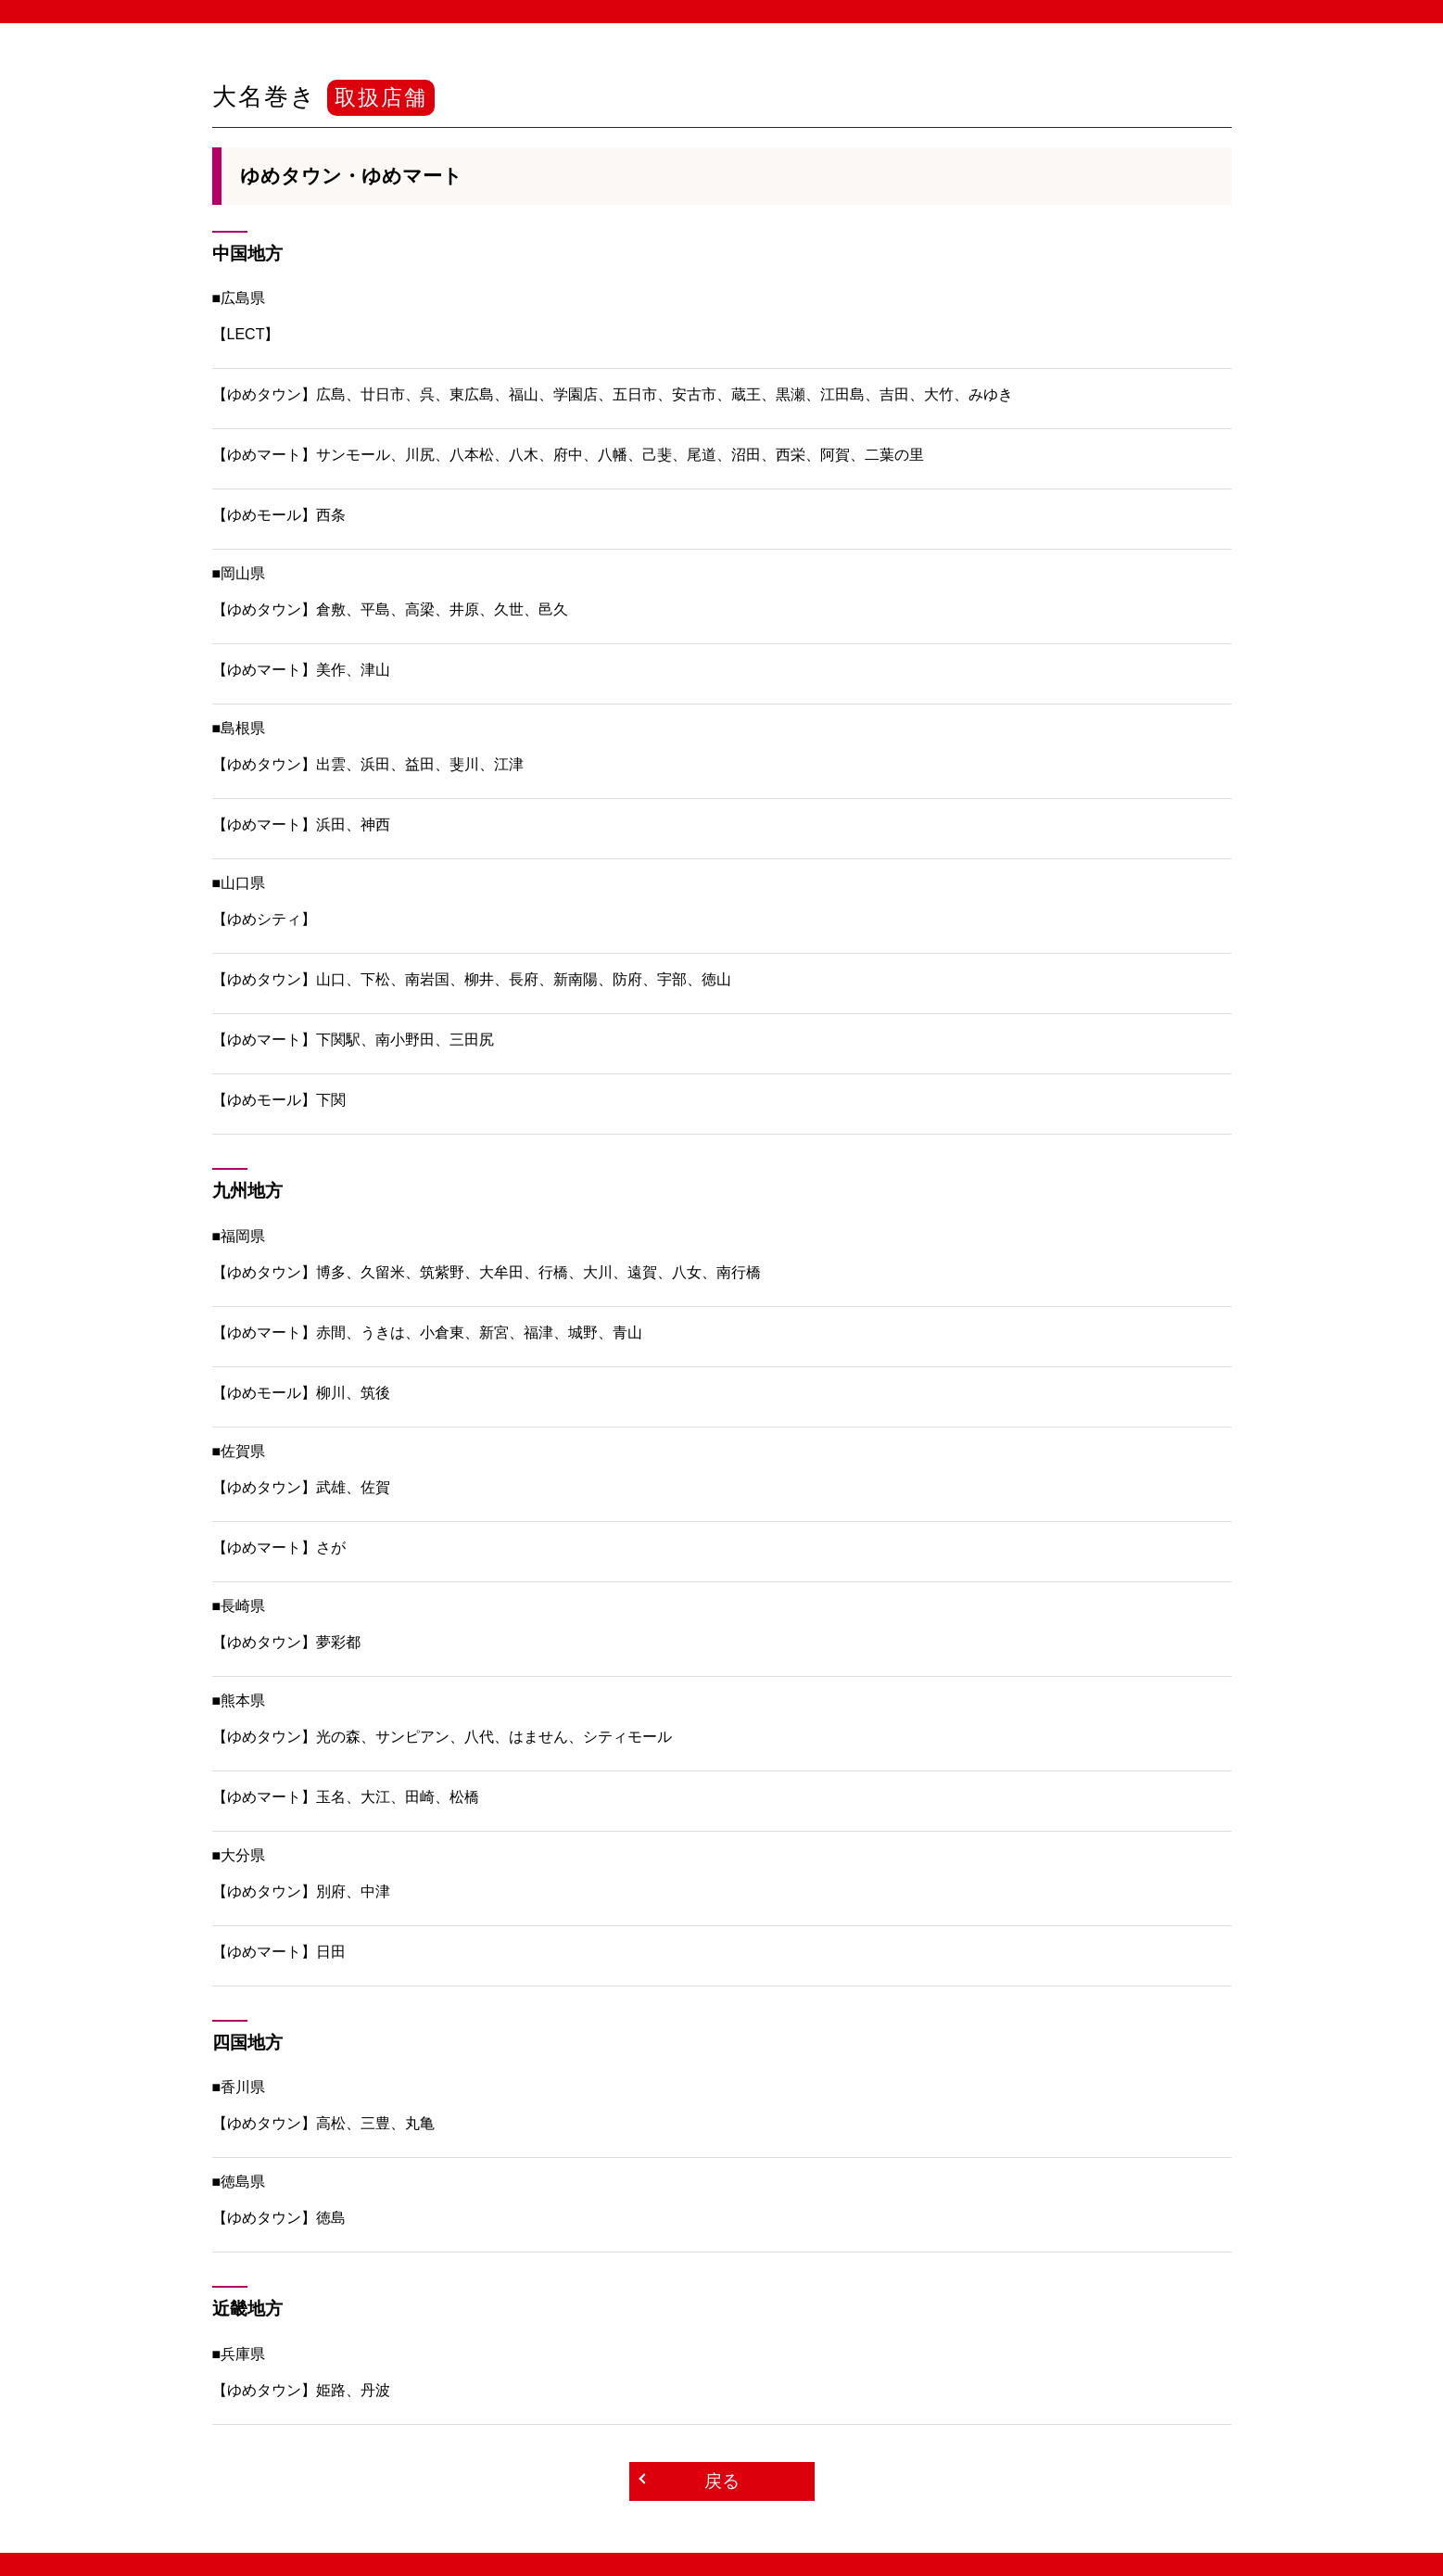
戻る (722, 2481)
